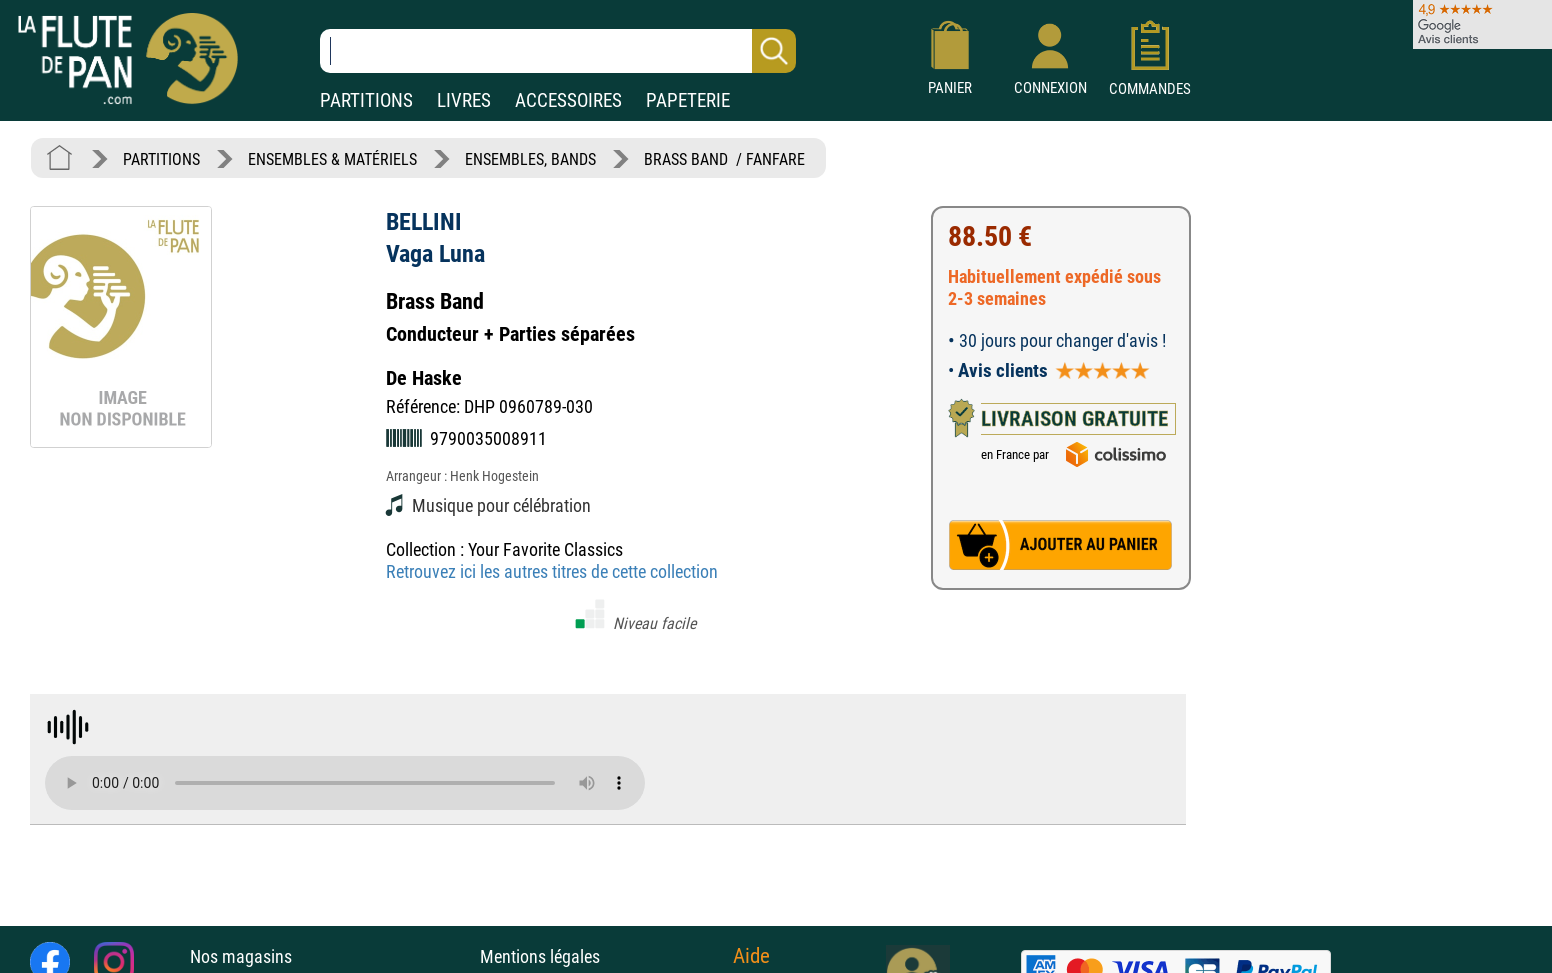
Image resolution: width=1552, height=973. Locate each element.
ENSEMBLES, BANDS (530, 159)
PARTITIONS (366, 100)
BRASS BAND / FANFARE (724, 159)
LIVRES (464, 100)
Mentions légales (540, 956)
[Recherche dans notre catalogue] (558, 51)
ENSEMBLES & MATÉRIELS (332, 159)
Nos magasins (241, 956)
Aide (751, 956)
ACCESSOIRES (568, 100)
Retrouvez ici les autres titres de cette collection (552, 571)
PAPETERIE (688, 100)
